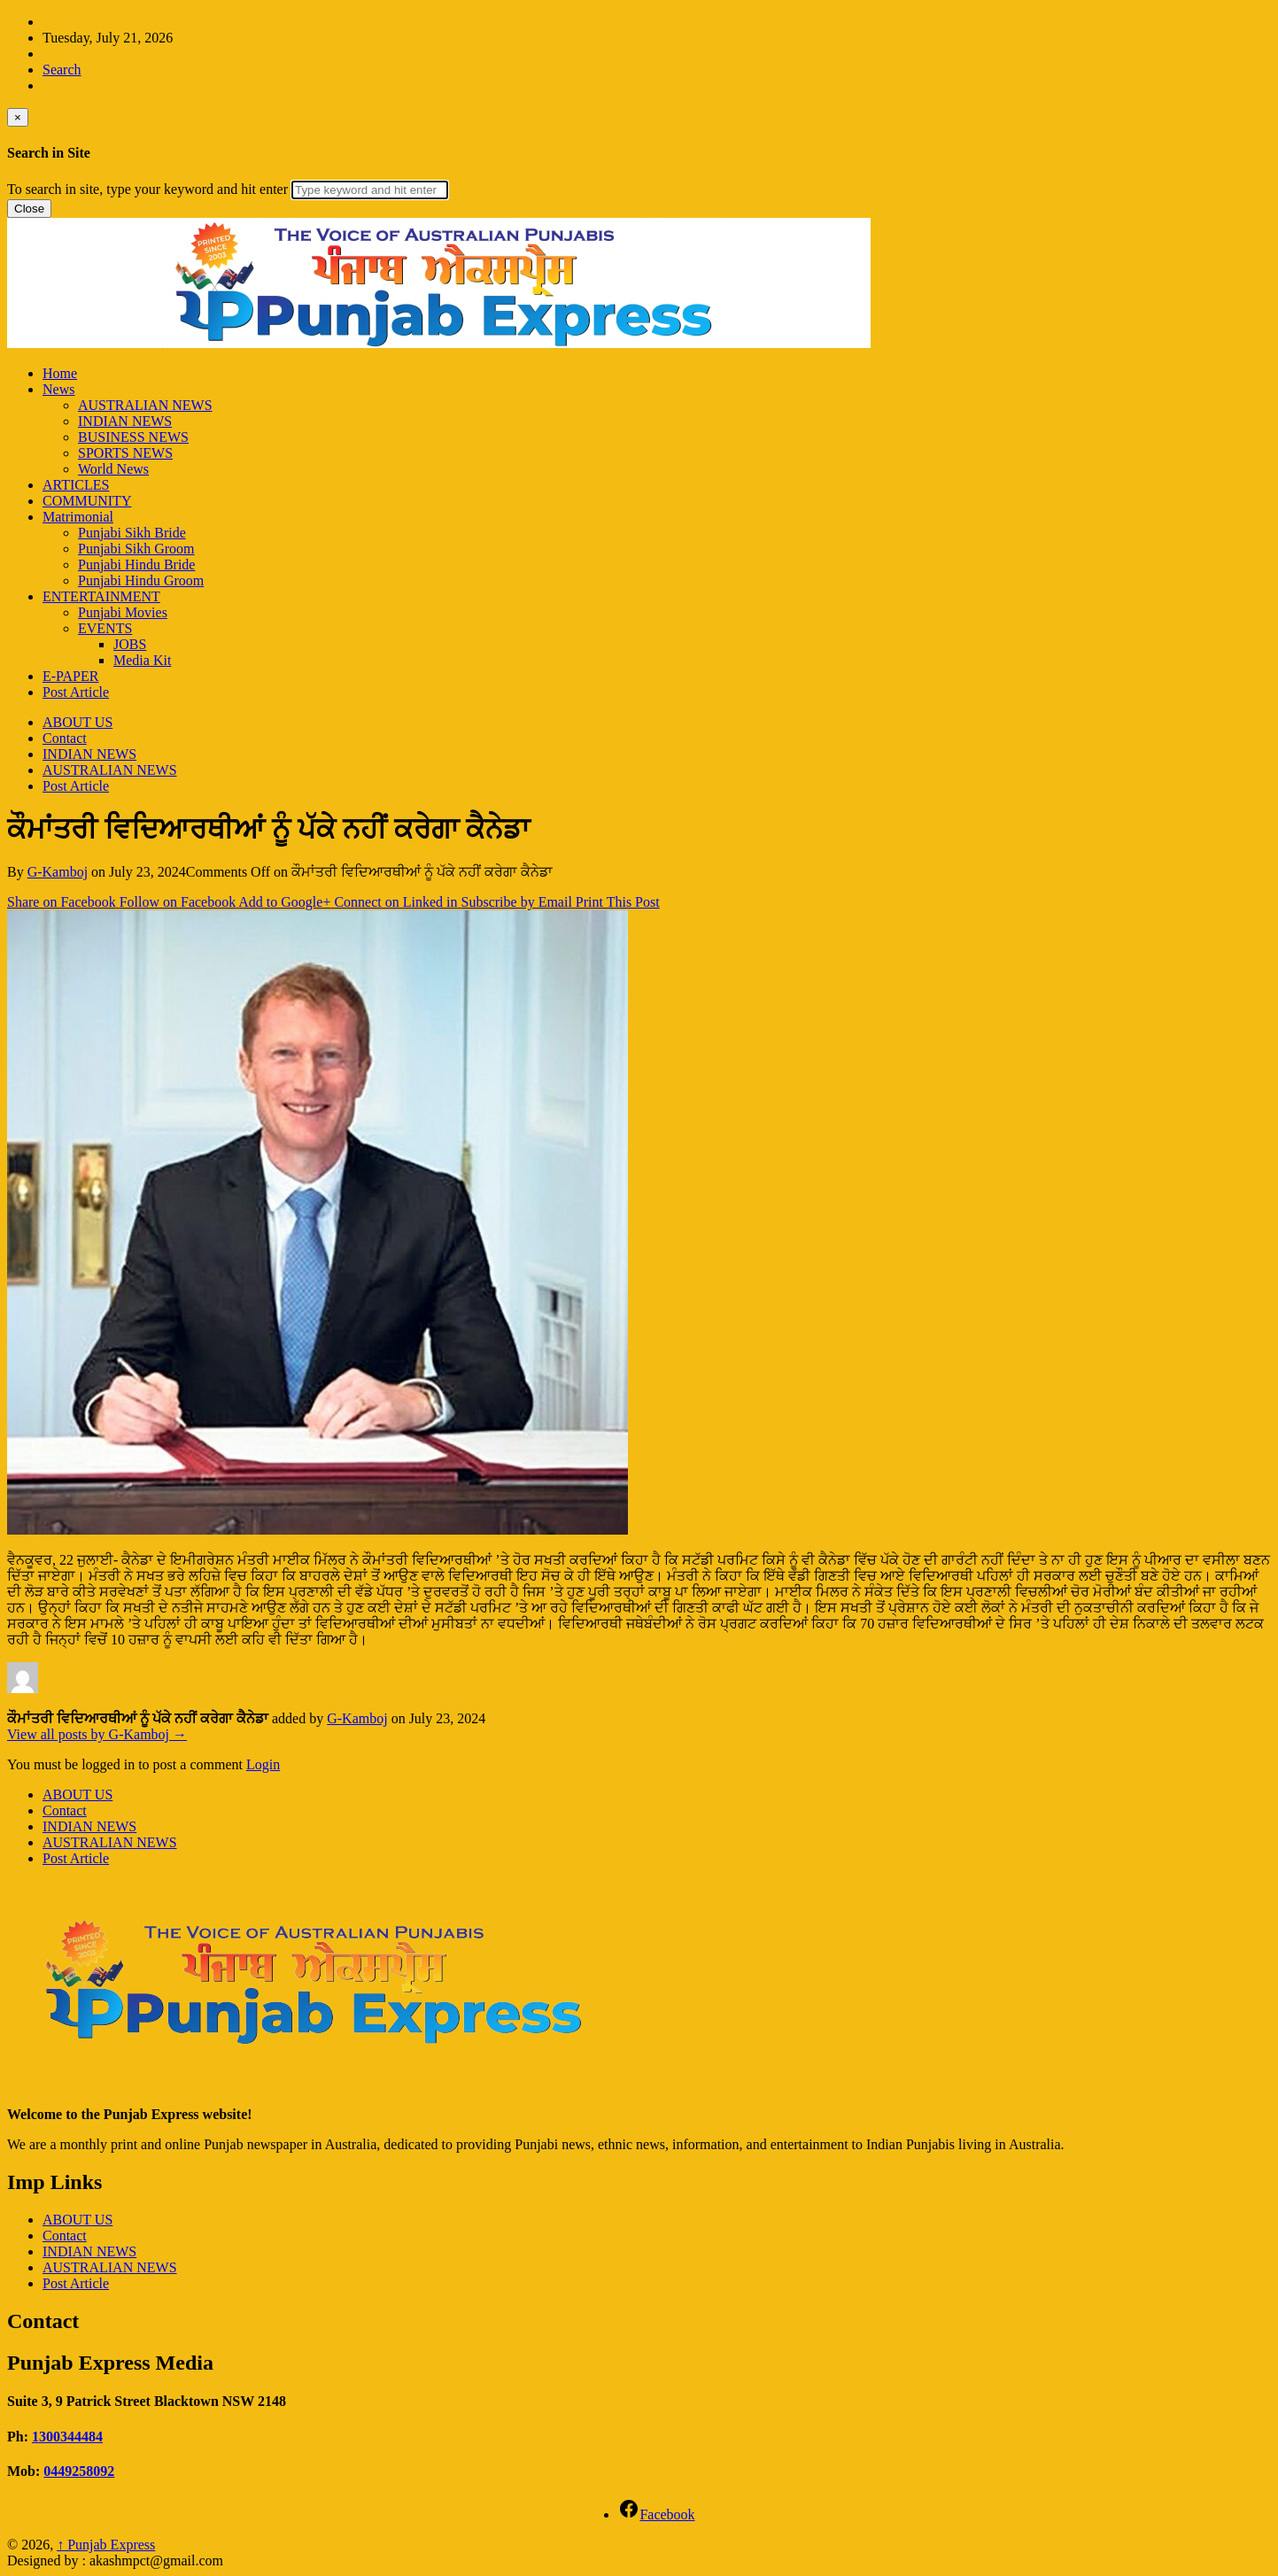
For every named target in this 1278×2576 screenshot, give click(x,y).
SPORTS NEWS (125, 452)
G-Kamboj (57, 871)
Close (29, 208)
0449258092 (78, 2471)
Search (62, 69)
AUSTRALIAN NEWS (145, 405)
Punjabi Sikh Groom (136, 548)
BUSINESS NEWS (133, 437)
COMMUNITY (87, 500)
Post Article (76, 692)
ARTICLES (76, 484)
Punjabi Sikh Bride (132, 532)
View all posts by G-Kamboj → (97, 1734)
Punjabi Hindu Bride (136, 564)
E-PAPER (70, 676)
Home (60, 373)
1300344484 (67, 2436)
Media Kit (142, 660)
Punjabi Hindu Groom (141, 580)
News (58, 389)
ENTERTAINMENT (101, 596)
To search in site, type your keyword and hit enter (147, 189)
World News (113, 468)
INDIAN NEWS (125, 421)
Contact (65, 738)
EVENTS (105, 628)
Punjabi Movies (122, 612)
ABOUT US (77, 722)
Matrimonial (78, 516)
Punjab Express (106, 2544)
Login (263, 1764)
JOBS (129, 644)
